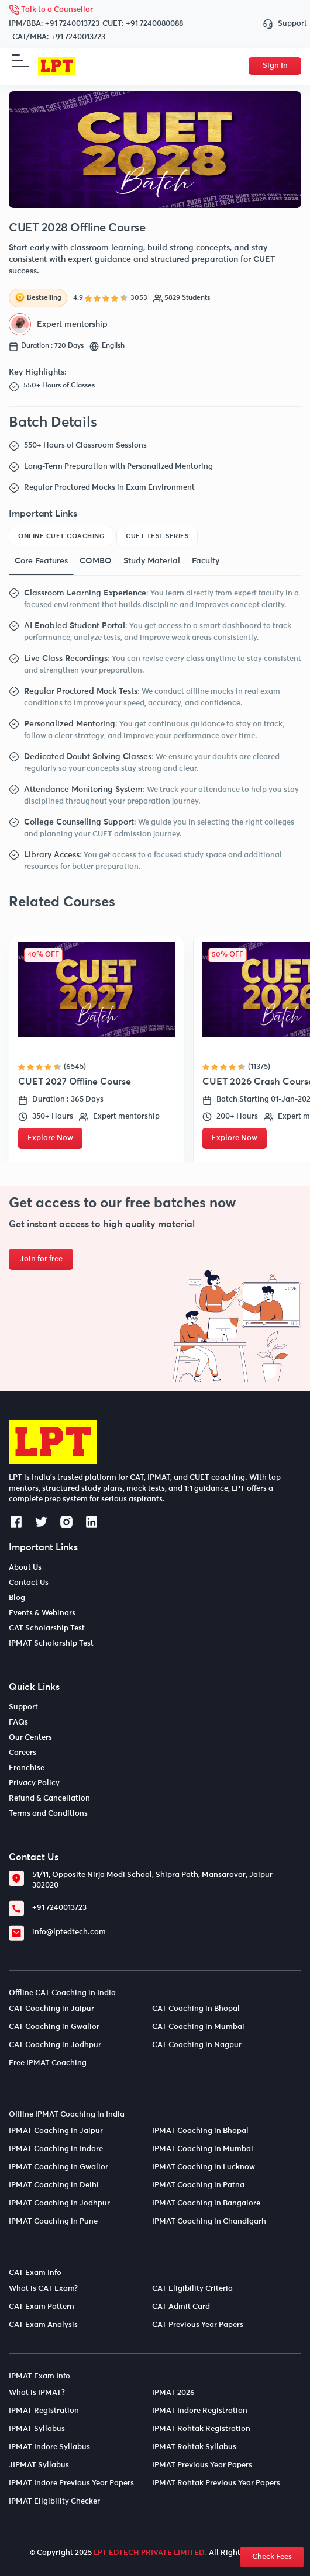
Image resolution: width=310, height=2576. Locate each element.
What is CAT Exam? (43, 2289)
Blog (17, 1598)
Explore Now (50, 1138)
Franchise (26, 1768)
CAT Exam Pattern (41, 2307)
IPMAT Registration (44, 2411)
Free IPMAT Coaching (48, 2063)
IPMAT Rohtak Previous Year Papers (216, 2483)
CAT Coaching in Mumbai (198, 2027)
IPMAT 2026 (173, 2393)
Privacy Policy (34, 1783)
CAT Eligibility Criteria (192, 2289)
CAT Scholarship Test (47, 1628)
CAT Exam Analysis (43, 2325)
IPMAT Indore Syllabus (49, 2447)
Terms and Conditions (48, 1813)
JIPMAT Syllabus (39, 2465)
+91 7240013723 (72, 23)
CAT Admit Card (181, 2307)
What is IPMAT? (37, 2393)
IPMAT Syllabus (37, 2429)
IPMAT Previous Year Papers (202, 2465)
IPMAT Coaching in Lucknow (203, 2167)
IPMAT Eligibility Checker (54, 2501)
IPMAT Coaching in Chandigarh (209, 2221)
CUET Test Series (157, 536)
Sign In (275, 66)
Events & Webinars (42, 1613)
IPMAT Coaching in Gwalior (58, 2167)
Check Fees (272, 2557)
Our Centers (30, 1737)
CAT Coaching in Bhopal (196, 2009)
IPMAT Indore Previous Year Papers (71, 2483)
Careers (22, 1753)
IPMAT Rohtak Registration (201, 2429)
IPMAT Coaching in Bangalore (206, 2203)
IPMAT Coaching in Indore (56, 2149)
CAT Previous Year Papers (197, 2325)
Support (282, 24)
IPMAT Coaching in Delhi (54, 2185)
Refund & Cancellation (49, 1798)
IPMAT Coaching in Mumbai (202, 2149)
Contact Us (29, 1583)
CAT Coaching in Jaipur (51, 2009)
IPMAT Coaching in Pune (53, 2221)
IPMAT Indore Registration (199, 2411)
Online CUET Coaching (61, 536)
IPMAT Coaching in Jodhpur (59, 2203)
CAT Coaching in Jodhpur (55, 2045)
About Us (25, 1567)
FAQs (18, 1722)
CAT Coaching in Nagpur (197, 2045)
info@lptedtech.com (69, 1932)
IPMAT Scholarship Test (51, 1643)
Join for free (41, 1259)
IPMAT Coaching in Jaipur (56, 2131)
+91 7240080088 (154, 23)
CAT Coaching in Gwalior (54, 2027)
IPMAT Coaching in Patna (198, 2185)
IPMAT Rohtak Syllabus (194, 2447)
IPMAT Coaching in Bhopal (200, 2131)
